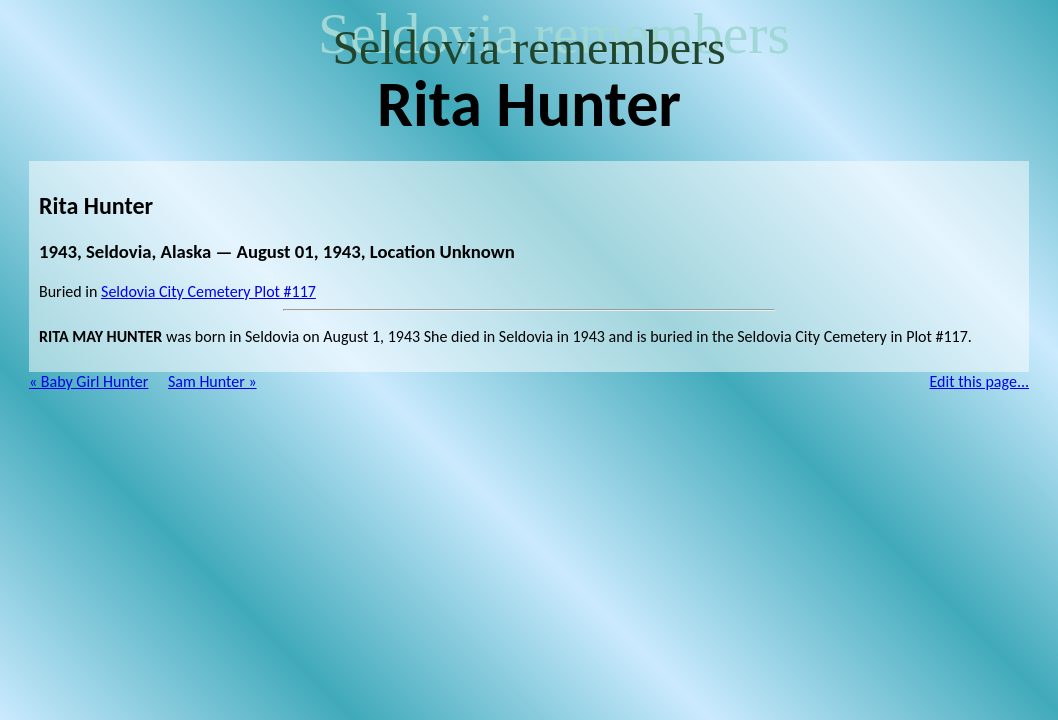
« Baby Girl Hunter (88, 381)
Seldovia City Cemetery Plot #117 (208, 291)
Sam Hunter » (212, 381)
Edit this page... (980, 381)
